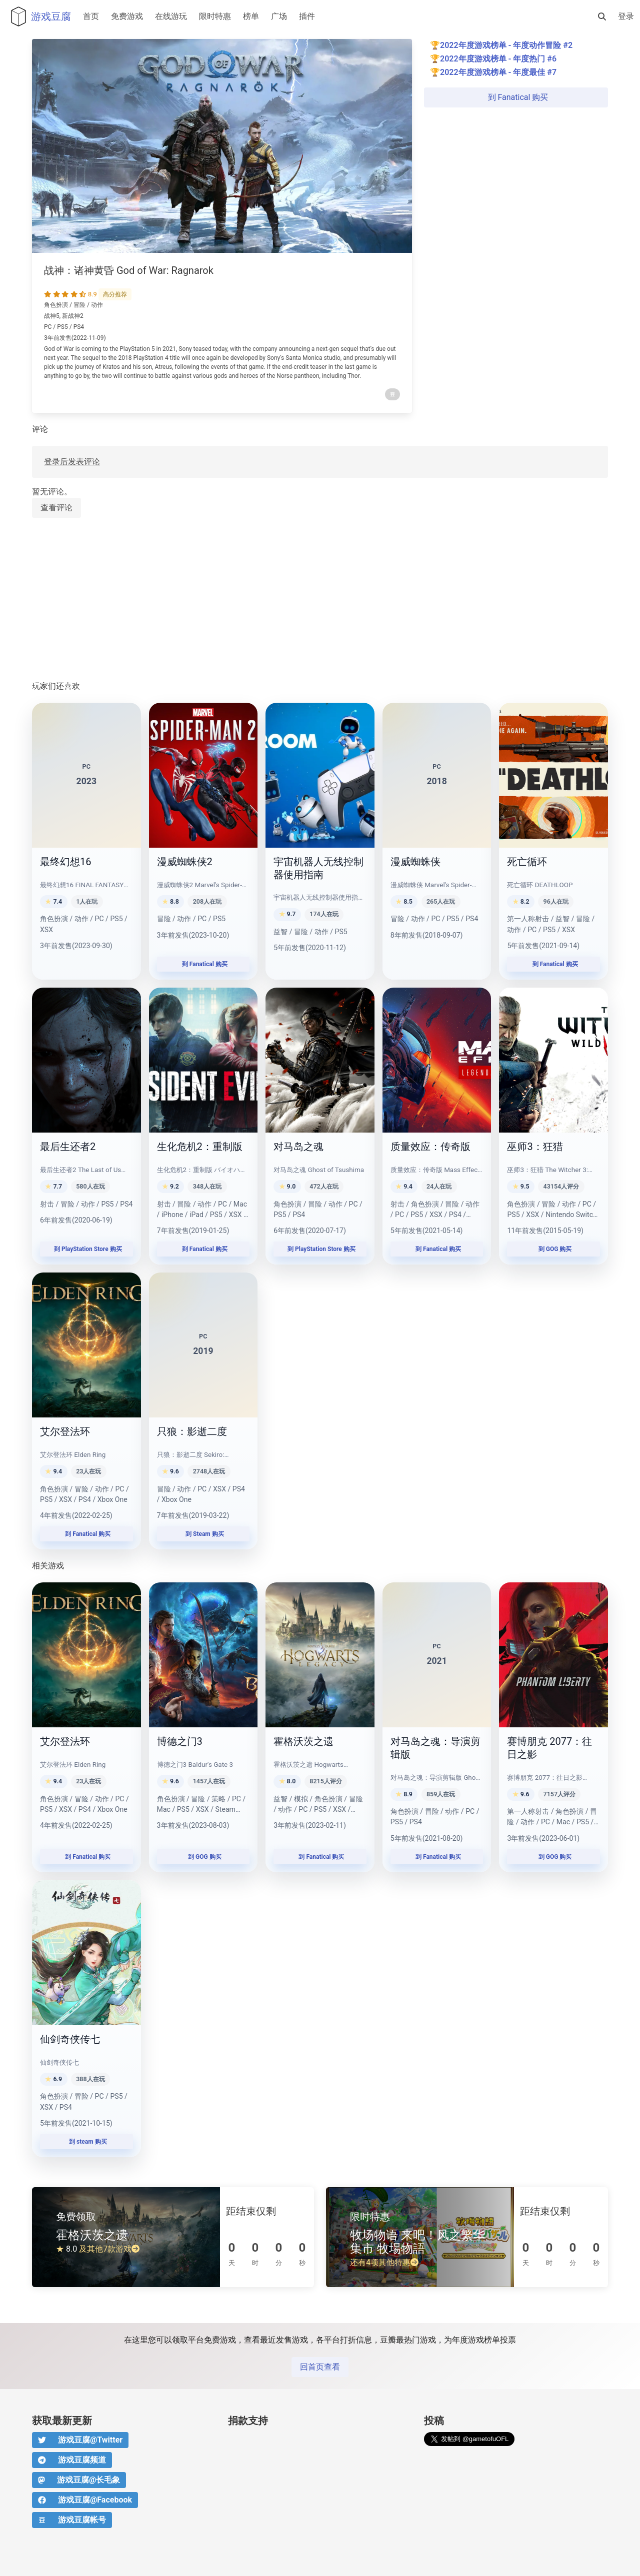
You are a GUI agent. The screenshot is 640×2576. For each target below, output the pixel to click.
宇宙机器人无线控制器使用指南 (319, 868)
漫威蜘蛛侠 (415, 862)
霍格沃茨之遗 (304, 1741)
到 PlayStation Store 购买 (86, 1249)
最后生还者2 (68, 1147)
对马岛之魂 (299, 1147)
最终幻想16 (65, 862)
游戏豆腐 (38, 16)
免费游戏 (127, 16)
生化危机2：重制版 (199, 1147)
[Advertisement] (320, 600)
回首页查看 (320, 2367)
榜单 (251, 16)
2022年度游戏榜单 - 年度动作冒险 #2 (506, 45)
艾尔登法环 (65, 1431)
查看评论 (56, 507)
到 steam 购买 (86, 2141)
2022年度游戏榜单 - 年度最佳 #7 (498, 72)
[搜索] (602, 16)
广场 (279, 16)
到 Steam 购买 (203, 1533)
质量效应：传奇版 (430, 1147)
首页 (91, 16)
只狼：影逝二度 (192, 1431)
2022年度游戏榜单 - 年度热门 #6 (498, 58)
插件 (307, 16)
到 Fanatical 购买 (516, 97)
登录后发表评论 (72, 461)
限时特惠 (215, 16)
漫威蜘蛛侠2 (184, 862)
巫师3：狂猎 (534, 1147)
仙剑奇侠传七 (70, 2039)
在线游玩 (171, 16)
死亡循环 (527, 862)
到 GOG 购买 (554, 1249)
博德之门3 (179, 1741)
